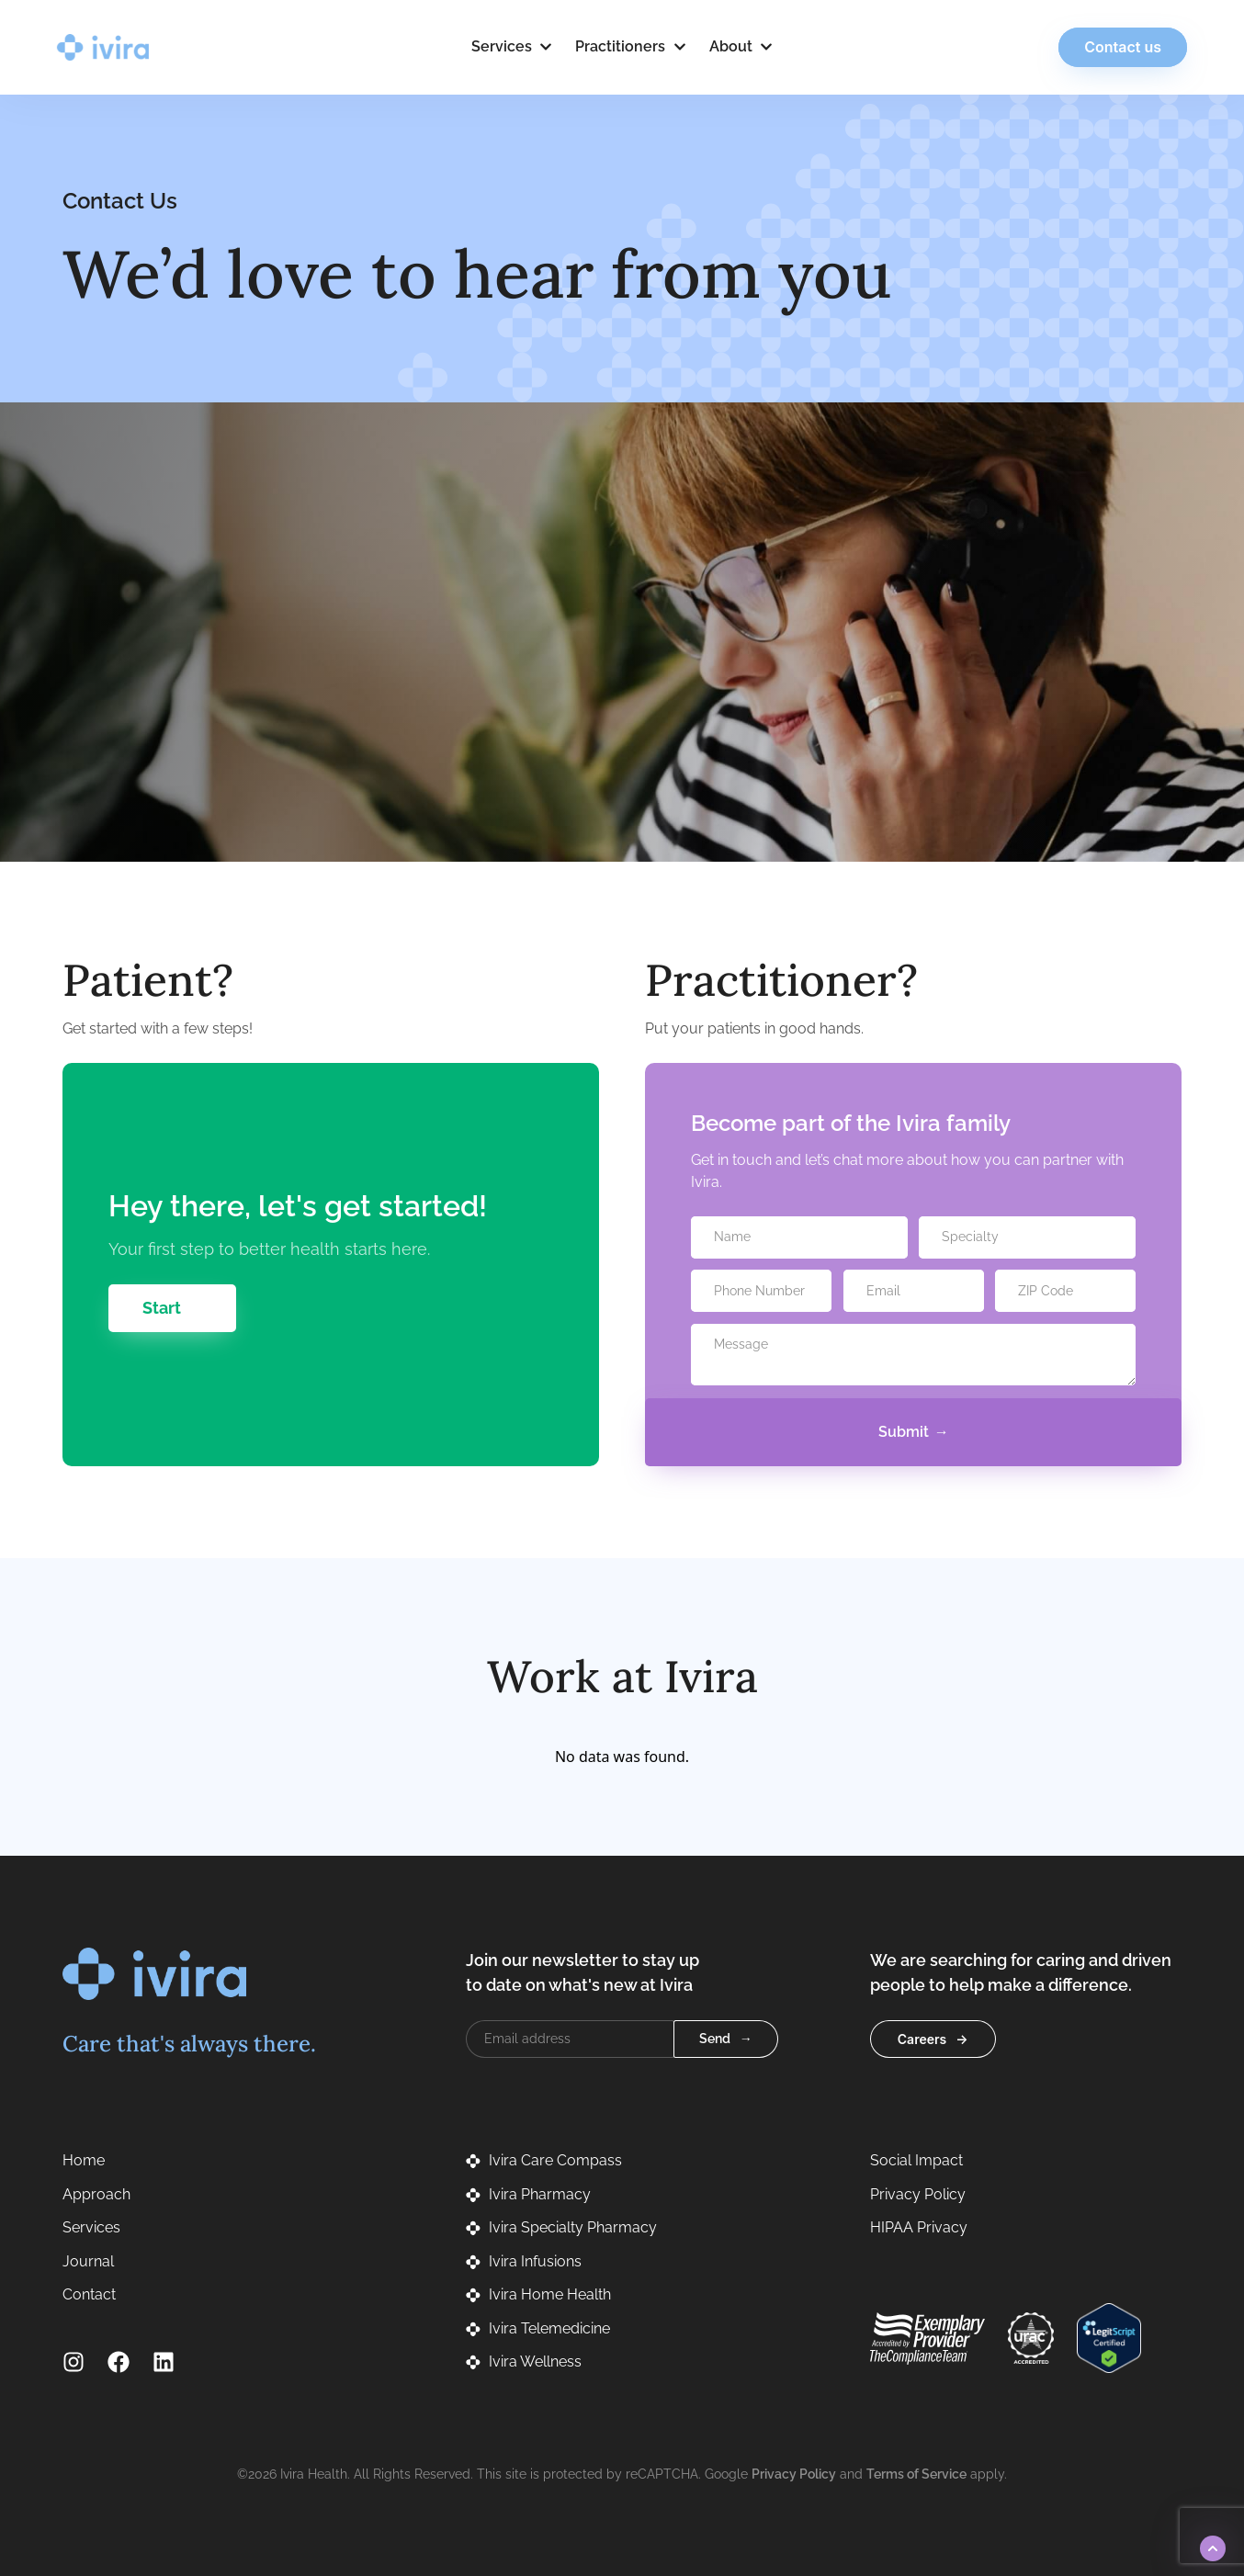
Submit (903, 1432)
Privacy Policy (794, 2474)
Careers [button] (922, 2039)
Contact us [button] (1117, 47)
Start (161, 1307)
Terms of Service (916, 2474)
